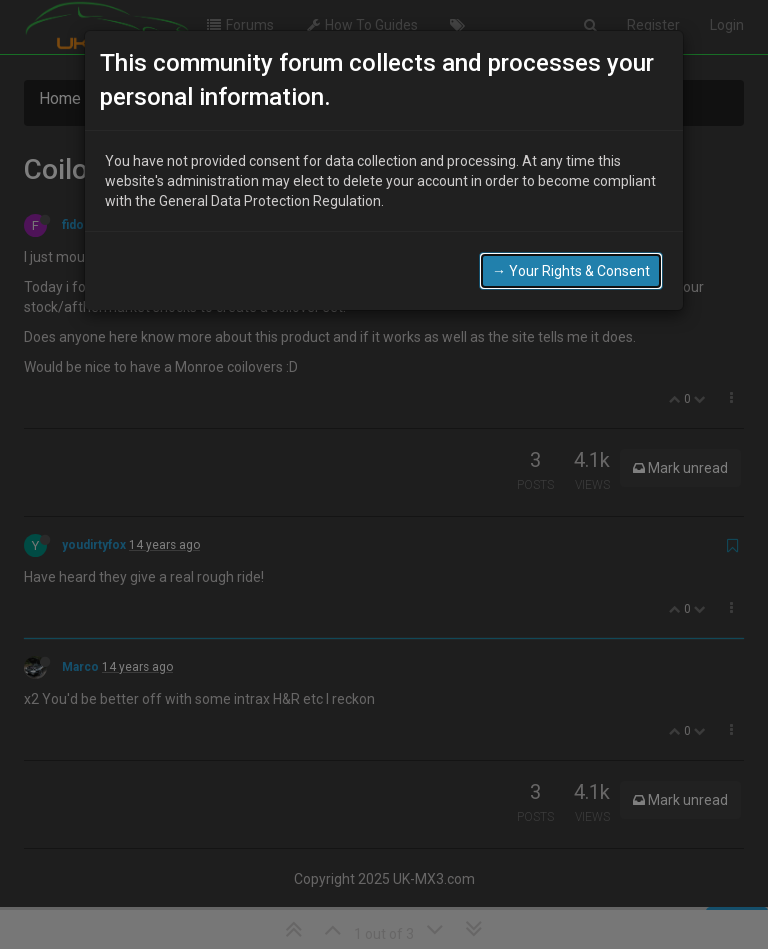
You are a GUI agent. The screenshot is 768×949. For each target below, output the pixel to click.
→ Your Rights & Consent (571, 271)
